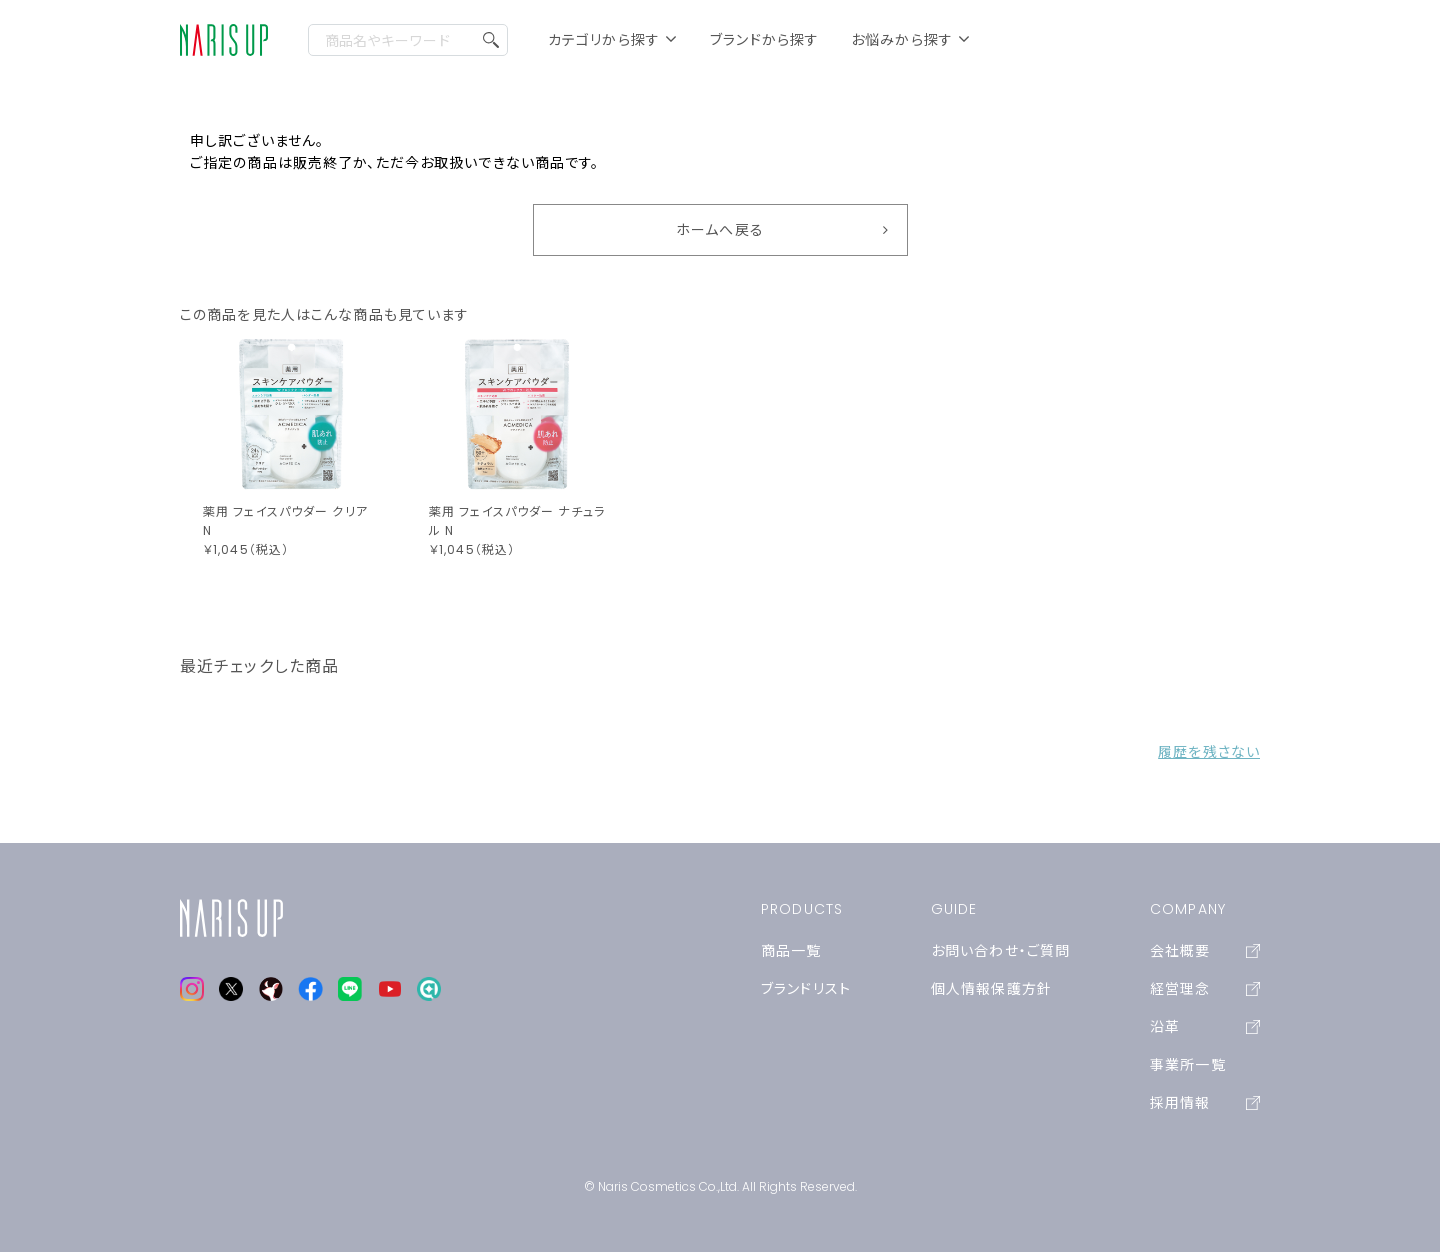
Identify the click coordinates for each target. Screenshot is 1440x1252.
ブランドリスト (806, 989)
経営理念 (1205, 989)
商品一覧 (791, 951)
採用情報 (1205, 1103)
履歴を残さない (1209, 752)
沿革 (1205, 1027)
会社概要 (1205, 951)
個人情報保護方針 (991, 989)
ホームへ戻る (720, 230)
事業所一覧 (1188, 1065)
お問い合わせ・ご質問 (1000, 951)
